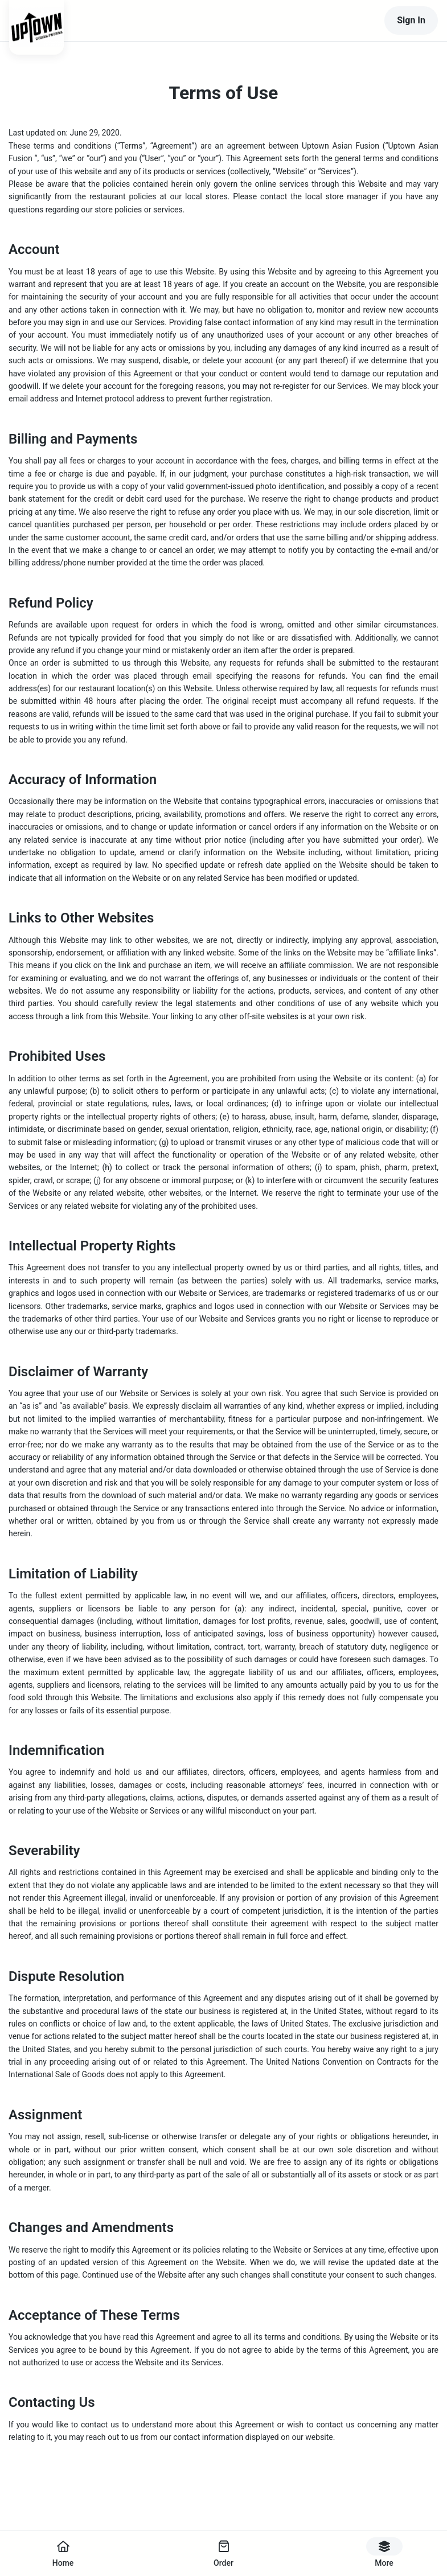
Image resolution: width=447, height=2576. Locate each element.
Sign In (411, 20)
